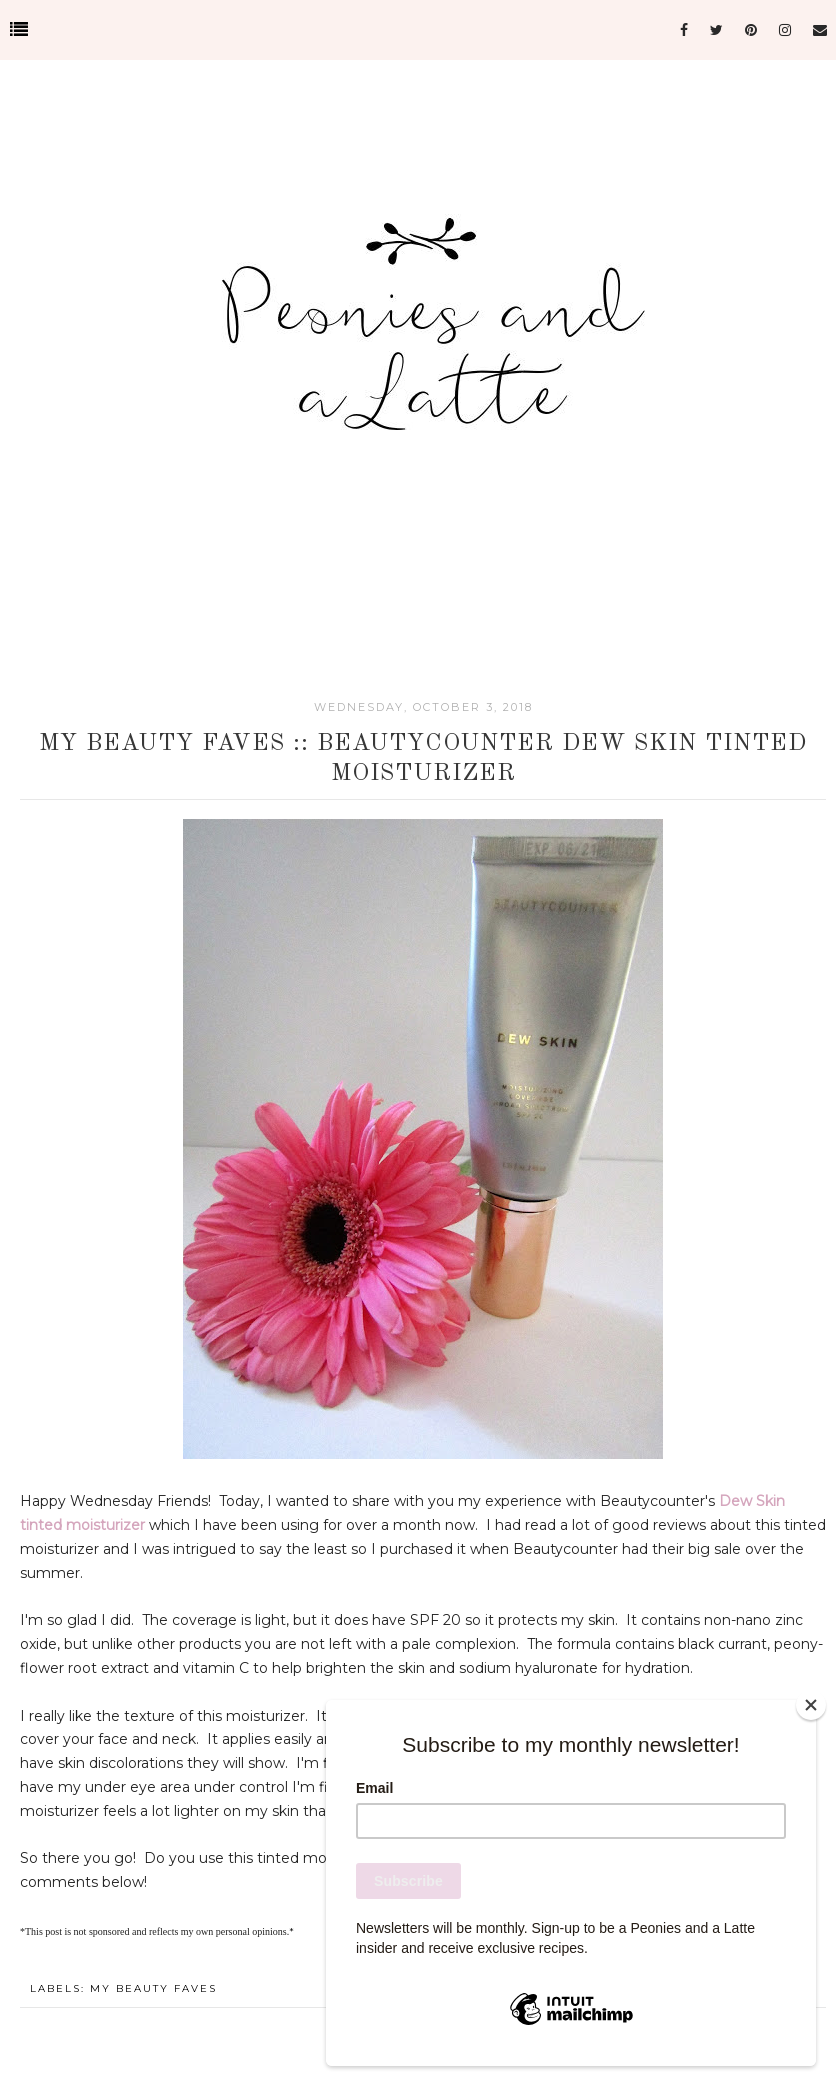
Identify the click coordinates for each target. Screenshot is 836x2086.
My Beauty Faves (153, 1988)
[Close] (811, 1705)
